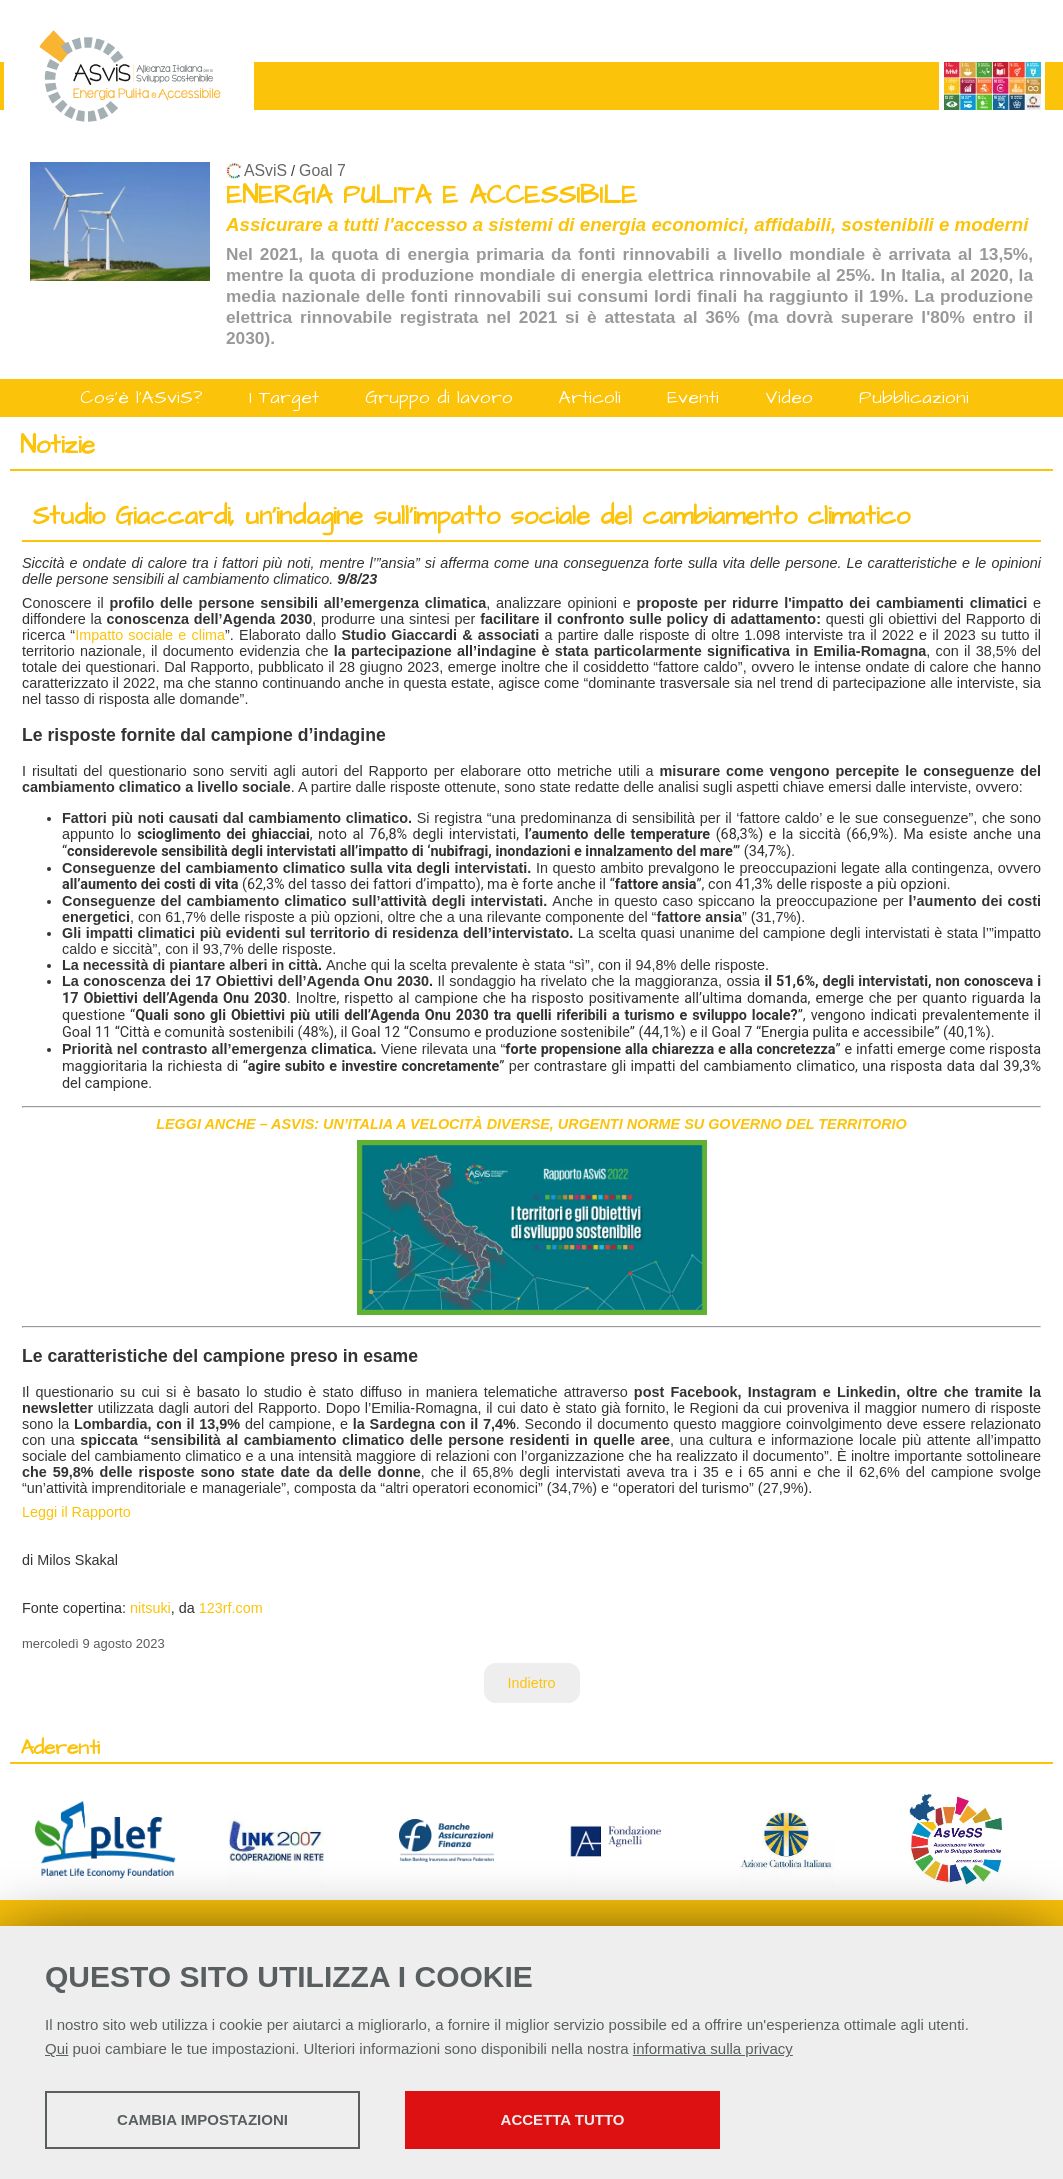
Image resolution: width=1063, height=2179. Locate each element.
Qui (56, 2048)
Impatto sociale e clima (150, 635)
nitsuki (150, 1608)
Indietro (532, 1683)
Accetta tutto (563, 2119)
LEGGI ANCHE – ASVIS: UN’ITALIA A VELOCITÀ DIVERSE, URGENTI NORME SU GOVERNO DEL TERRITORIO (531, 1124)
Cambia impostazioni (202, 2119)
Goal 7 (322, 170)
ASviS (265, 170)
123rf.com (231, 1608)
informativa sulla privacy (713, 2048)
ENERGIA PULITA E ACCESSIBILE (431, 195)
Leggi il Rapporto (76, 1512)
